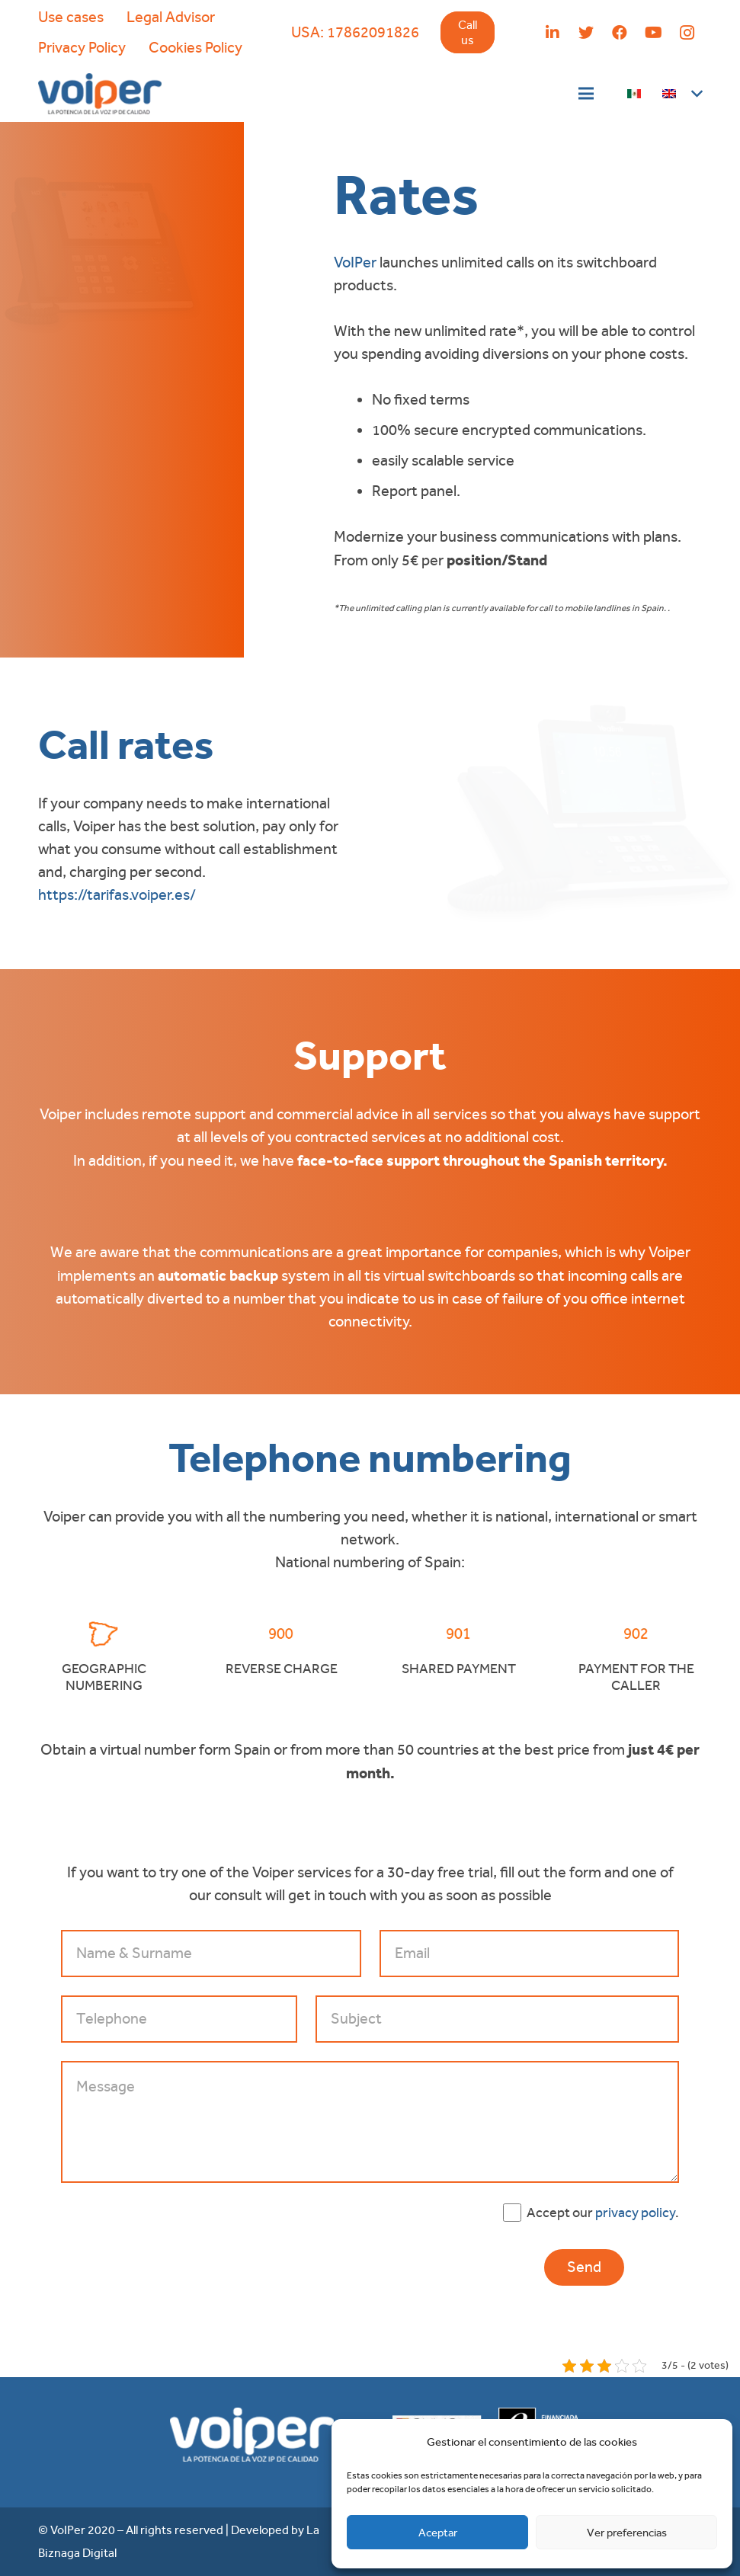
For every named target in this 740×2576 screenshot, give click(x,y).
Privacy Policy (82, 47)
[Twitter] (586, 33)
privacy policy (635, 2212)
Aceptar (437, 2532)
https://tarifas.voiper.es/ (117, 895)
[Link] (100, 93)
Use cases (71, 17)
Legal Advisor (171, 17)
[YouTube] (653, 33)
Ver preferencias (627, 2532)
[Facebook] (619, 33)
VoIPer (355, 262)
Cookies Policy (195, 47)
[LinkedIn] (552, 33)
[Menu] (586, 94)
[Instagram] (686, 33)
